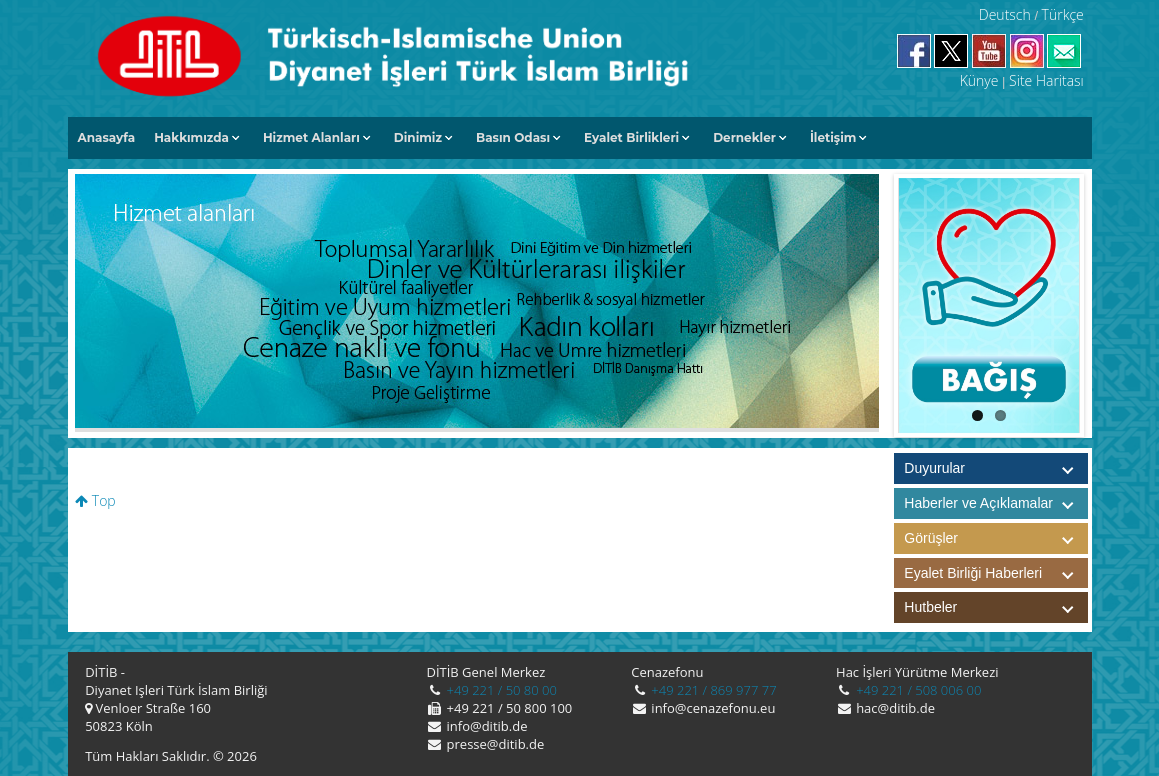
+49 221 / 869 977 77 (712, 690)
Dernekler (744, 137)
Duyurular (934, 468)
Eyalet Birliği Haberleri (996, 573)
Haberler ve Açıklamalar (996, 503)
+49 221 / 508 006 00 (917, 690)
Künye (979, 80)
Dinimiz (418, 137)
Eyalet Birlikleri (631, 137)
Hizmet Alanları (311, 137)
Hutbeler (996, 607)
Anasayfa (107, 137)
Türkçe (1063, 14)
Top (95, 500)
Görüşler (996, 538)
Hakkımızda (191, 137)
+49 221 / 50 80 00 (500, 690)
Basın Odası (513, 137)
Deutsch (1005, 14)
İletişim (833, 137)
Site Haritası (1046, 80)
